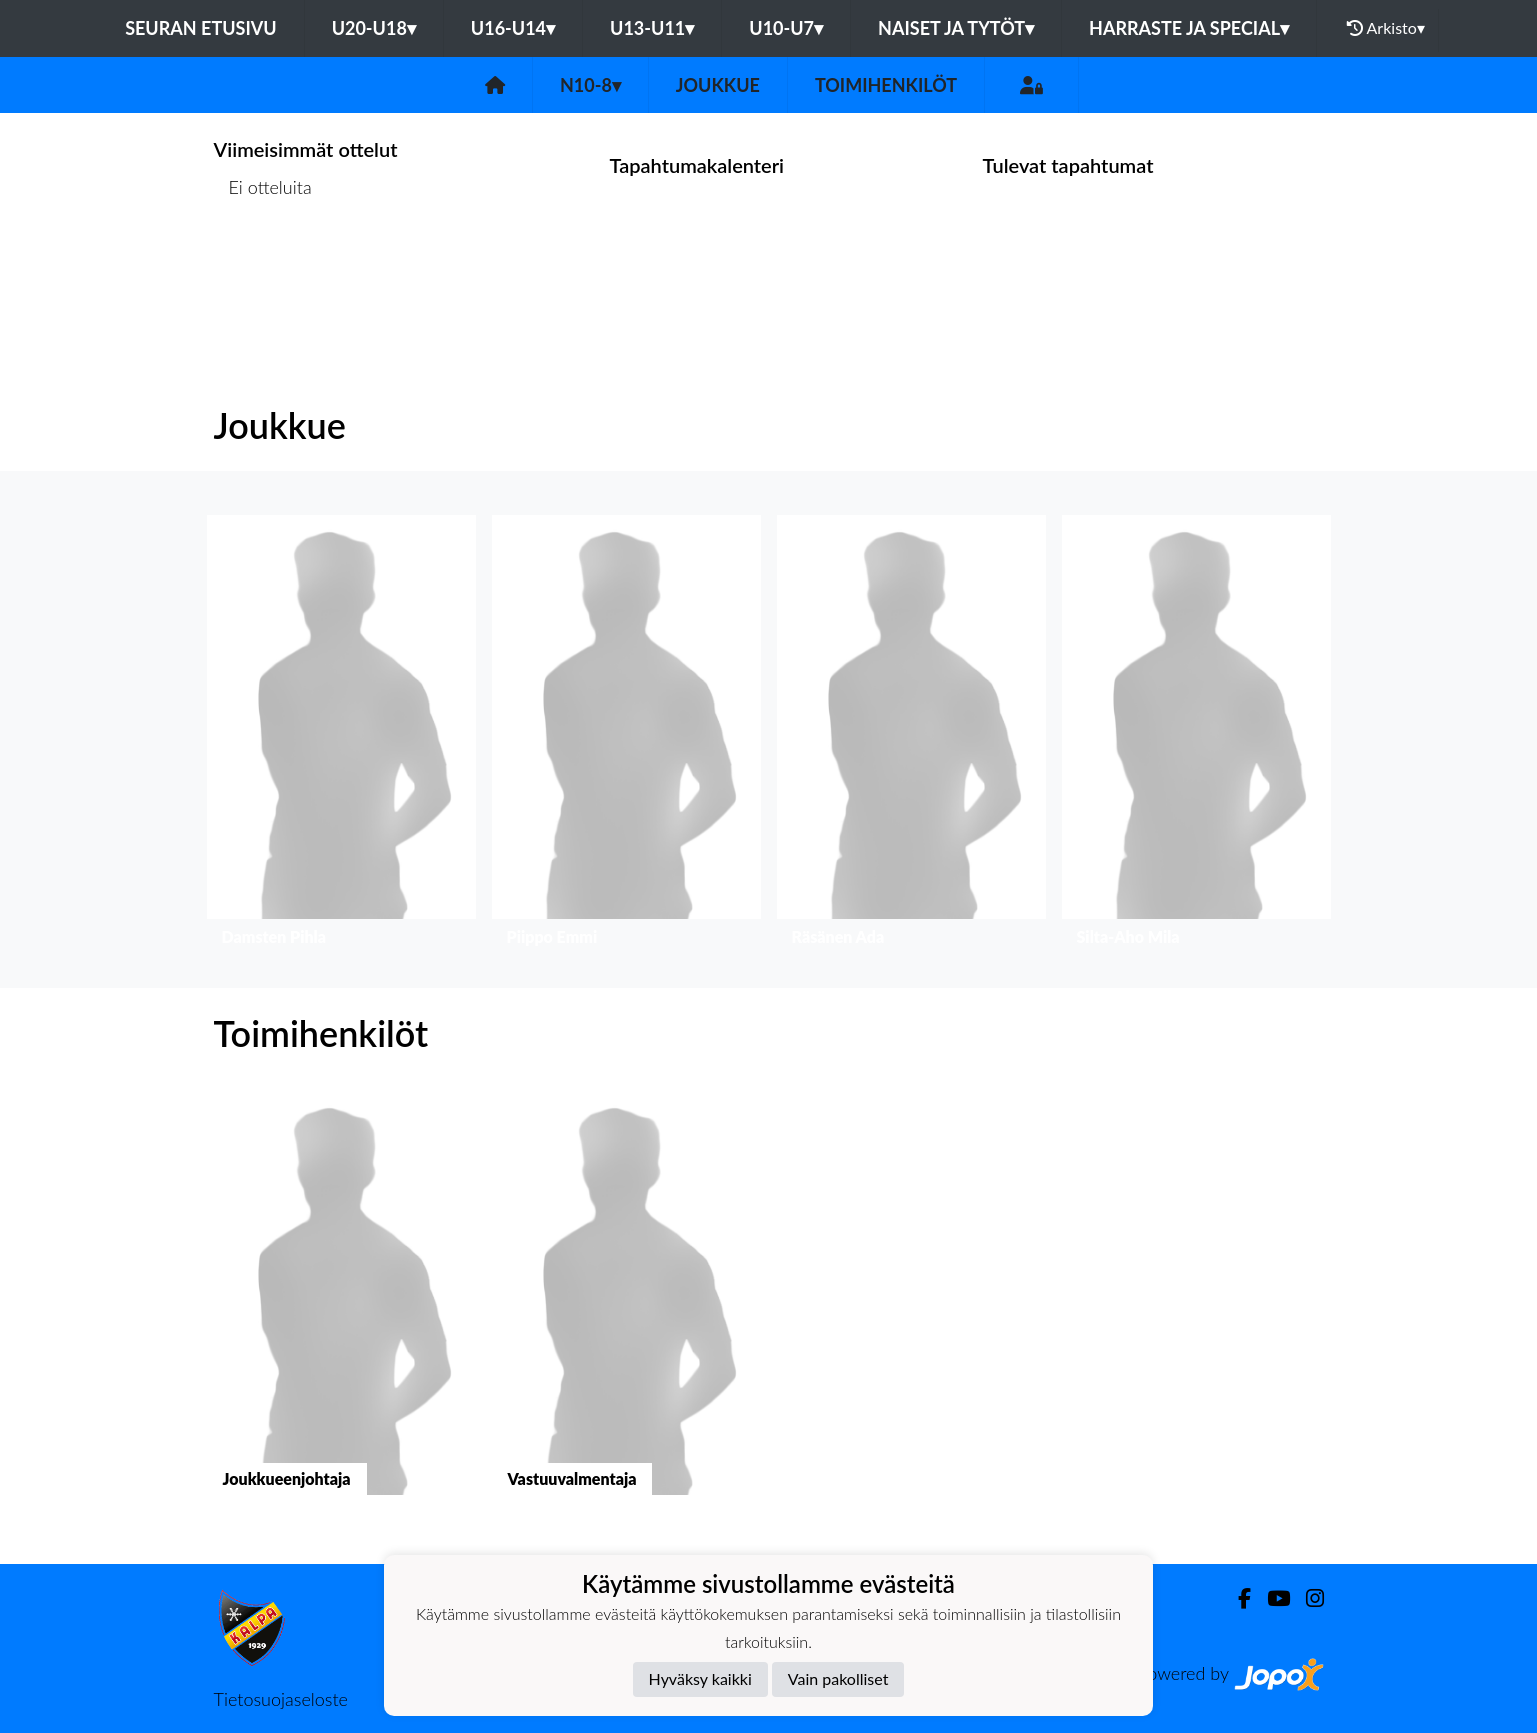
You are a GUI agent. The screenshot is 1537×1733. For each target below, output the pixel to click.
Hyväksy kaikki (700, 1678)
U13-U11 (652, 28)
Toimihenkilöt (886, 85)
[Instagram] (1307, 1598)
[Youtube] (1270, 1598)
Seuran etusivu (201, 28)
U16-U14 (513, 28)
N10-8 (590, 85)
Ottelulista (263, 264)
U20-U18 (374, 28)
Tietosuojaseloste (281, 1699)
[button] (341, 735)
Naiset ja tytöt (956, 28)
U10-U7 (786, 28)
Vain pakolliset (838, 1678)
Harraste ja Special (1189, 28)
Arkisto (1386, 28)
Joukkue (718, 85)
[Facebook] (1236, 1598)
